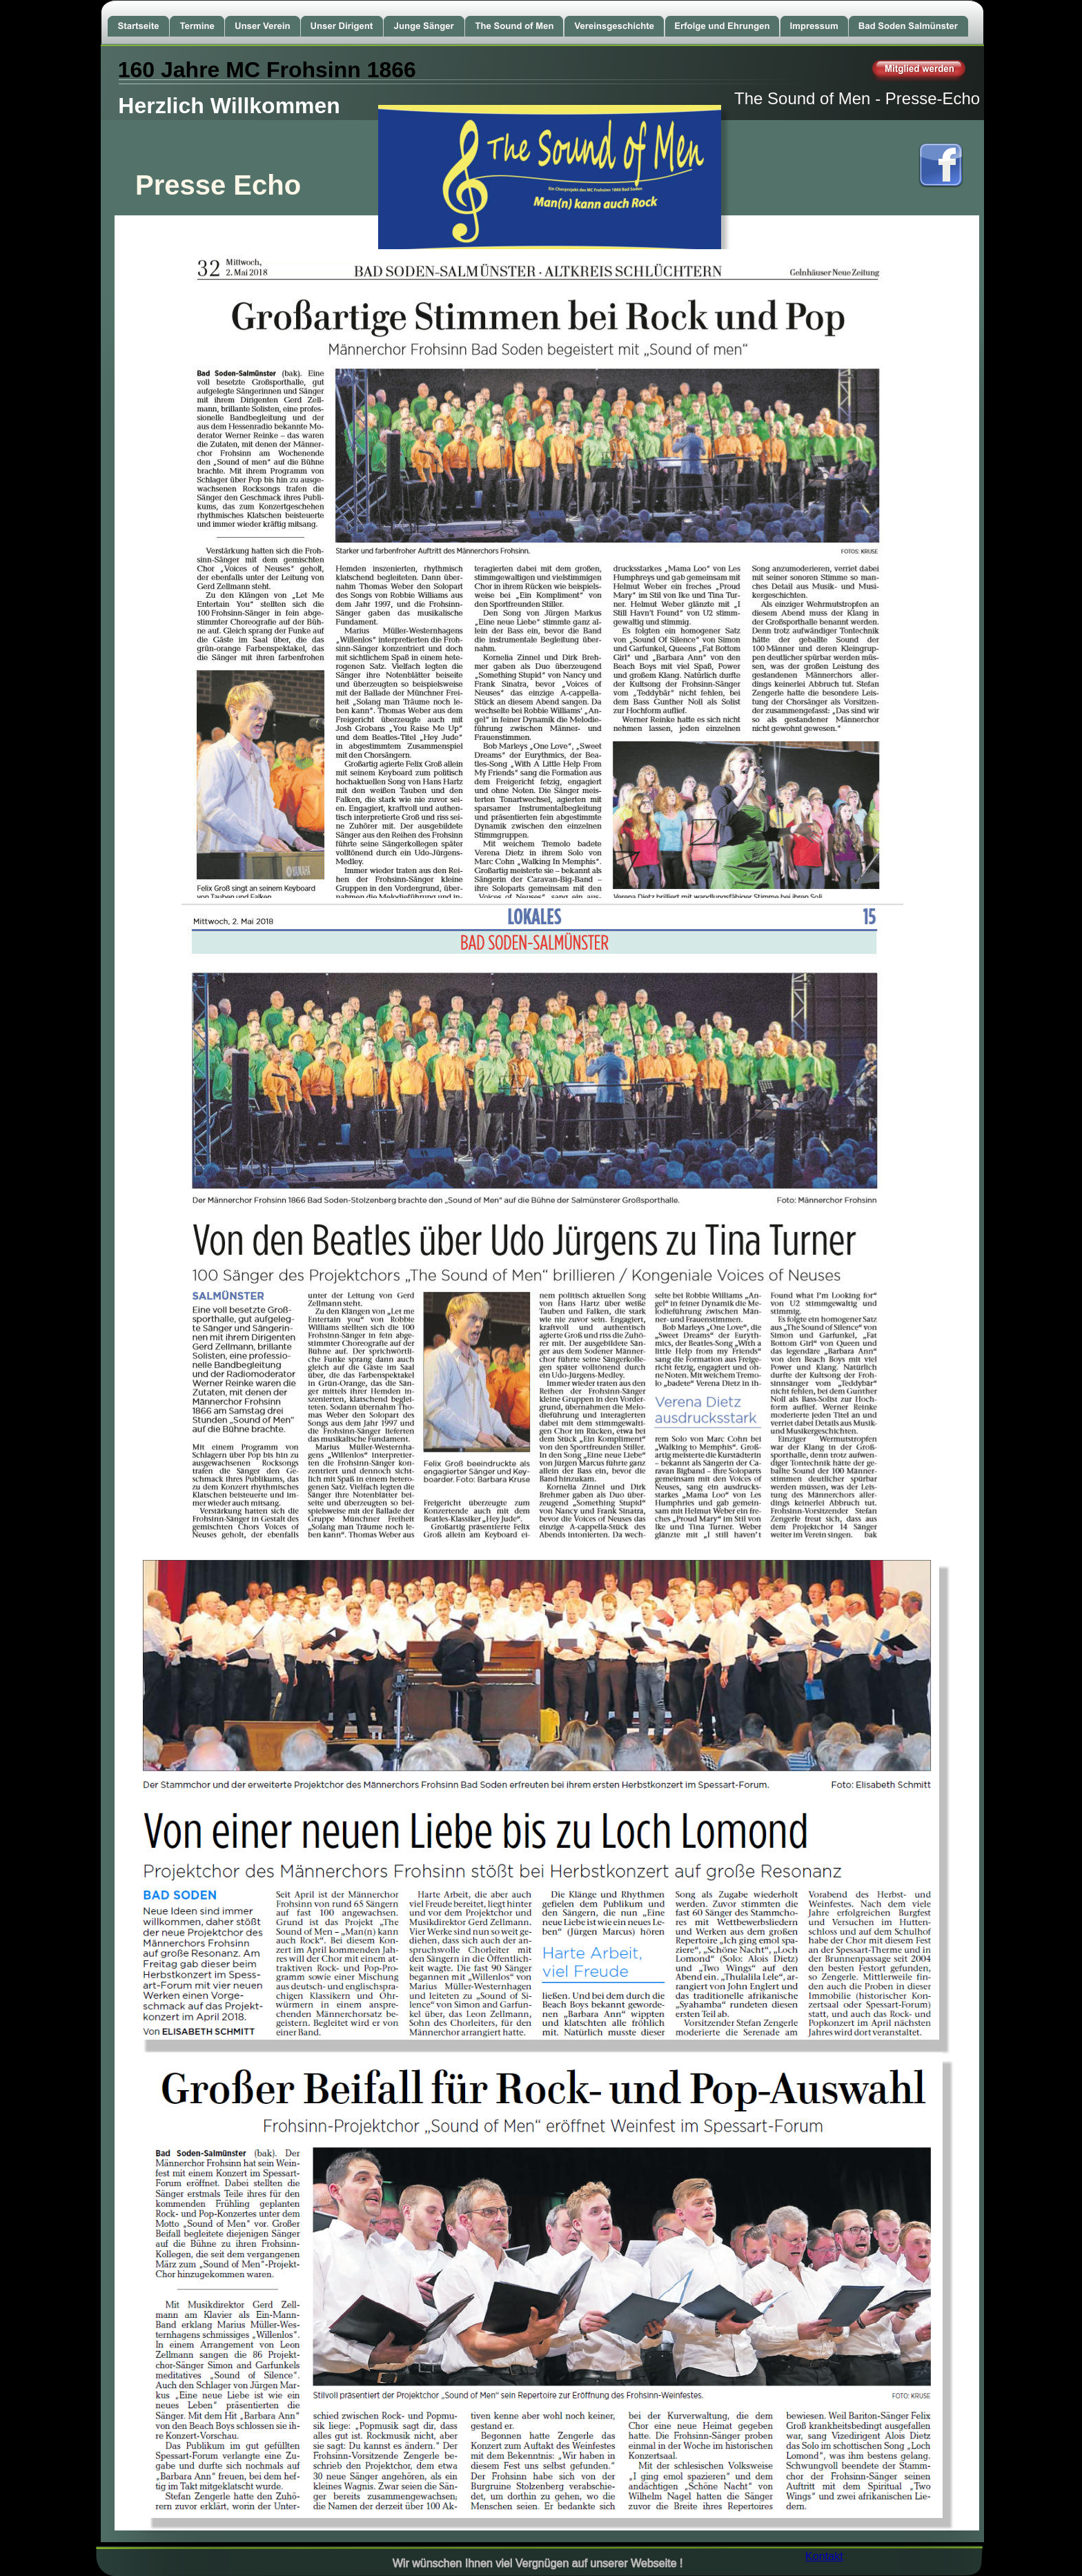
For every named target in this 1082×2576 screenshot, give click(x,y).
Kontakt (824, 2556)
